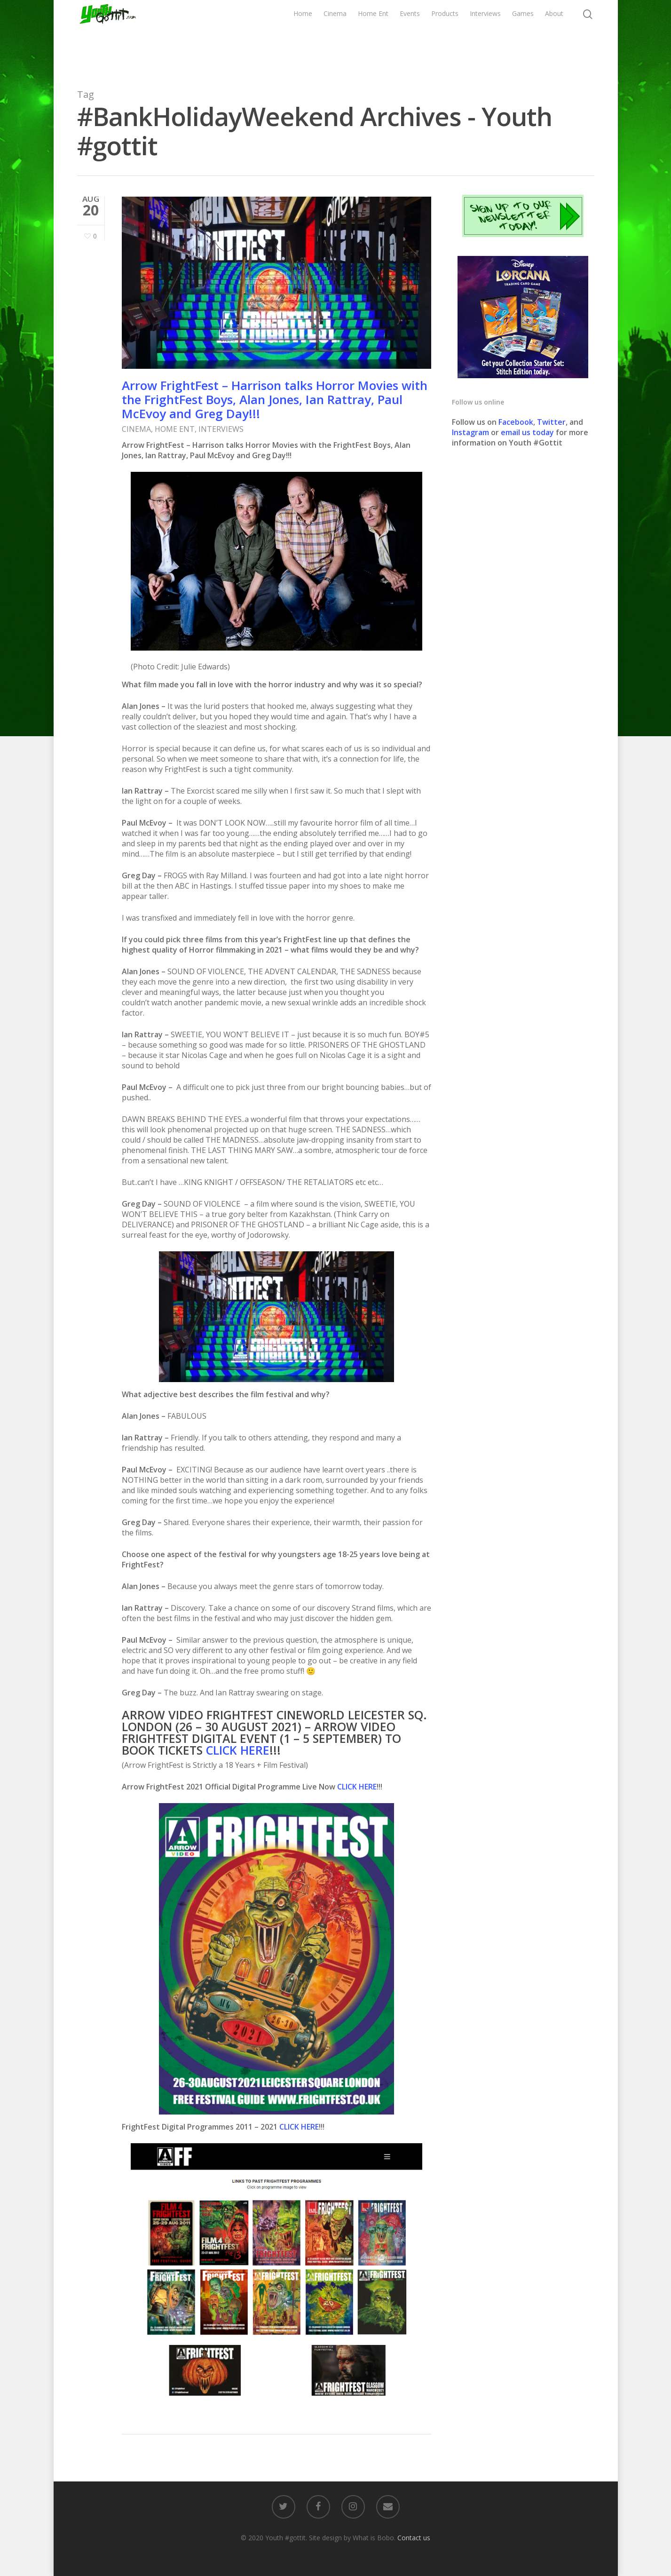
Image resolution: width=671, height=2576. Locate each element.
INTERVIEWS (221, 429)
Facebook (515, 422)
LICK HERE (241, 1750)
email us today (527, 432)
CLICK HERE (357, 1786)
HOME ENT (175, 429)
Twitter (551, 422)
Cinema (335, 36)
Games (523, 36)
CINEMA (136, 429)
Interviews (485, 36)
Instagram (471, 432)
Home (302, 36)
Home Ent (373, 36)
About (554, 36)
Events (410, 36)
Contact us (413, 2537)
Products (444, 36)
